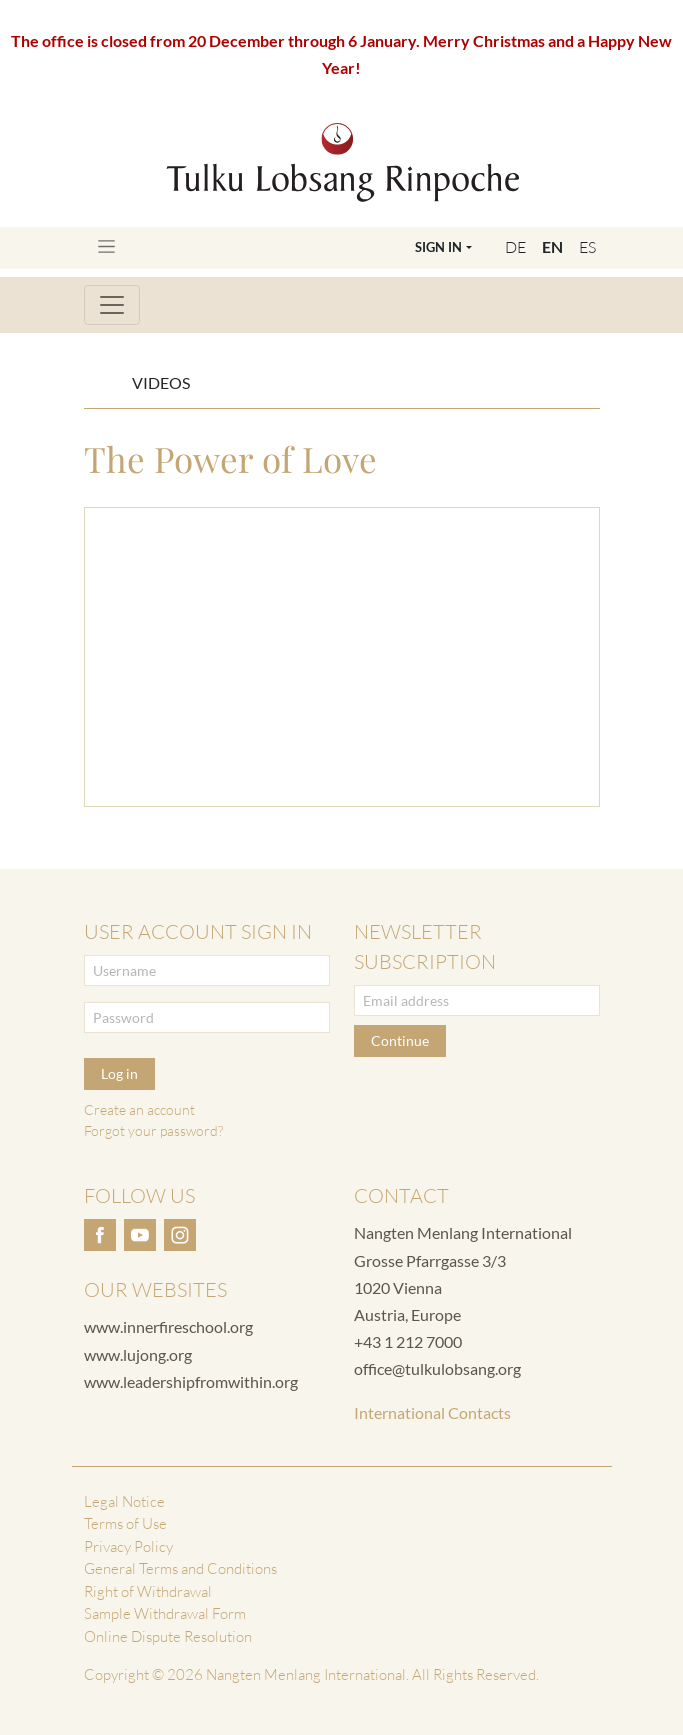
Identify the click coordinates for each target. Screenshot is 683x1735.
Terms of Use (125, 1523)
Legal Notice (124, 1501)
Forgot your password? (153, 1130)
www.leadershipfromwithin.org (191, 1381)
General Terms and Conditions (180, 1568)
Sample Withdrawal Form (165, 1613)
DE (515, 247)
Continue (400, 1040)
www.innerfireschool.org (168, 1326)
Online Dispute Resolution (168, 1636)
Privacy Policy (128, 1546)
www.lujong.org (138, 1354)
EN (552, 246)
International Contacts (432, 1412)
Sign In (438, 247)
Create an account (139, 1109)
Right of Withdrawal (148, 1591)
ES (587, 247)
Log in (119, 1073)
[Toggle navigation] (106, 246)
